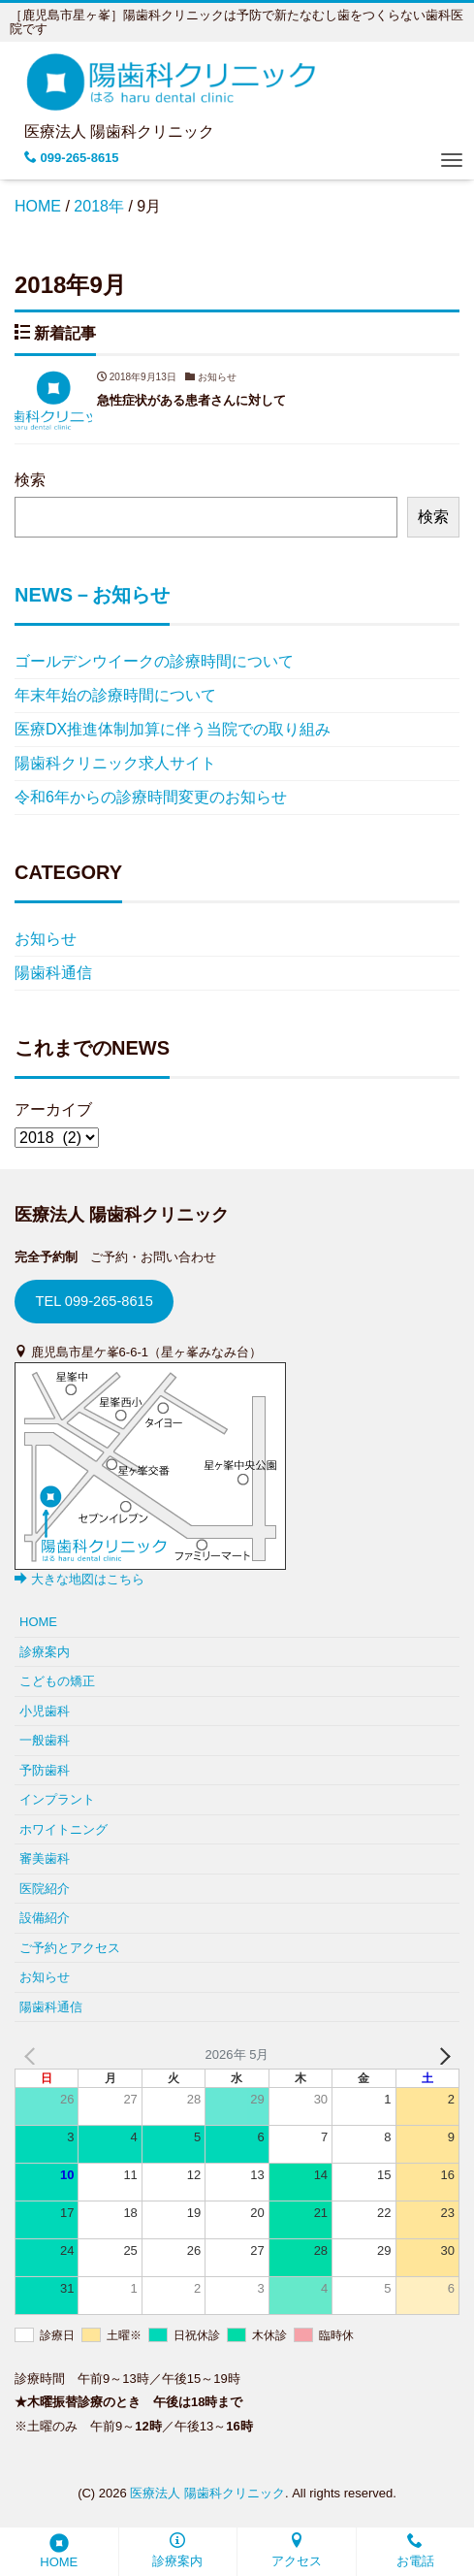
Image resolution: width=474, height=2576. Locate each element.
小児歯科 (44, 1711)
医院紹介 (44, 1888)
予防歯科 (44, 1770)
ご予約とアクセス (69, 1947)
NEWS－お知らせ (92, 594)
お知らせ (46, 938)
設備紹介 (44, 1917)
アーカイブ (53, 1109)
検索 (30, 480)
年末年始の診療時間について (115, 695)
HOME (59, 2551)
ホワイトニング (63, 1829)
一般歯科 (44, 1740)
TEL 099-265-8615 (93, 1301)
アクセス (296, 2550)
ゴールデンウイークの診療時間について (154, 661)
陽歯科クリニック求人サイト (115, 763)
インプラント (57, 1799)
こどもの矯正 (57, 1681)
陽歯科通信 (53, 972)
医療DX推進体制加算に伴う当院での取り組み (173, 729)
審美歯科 (44, 1858)
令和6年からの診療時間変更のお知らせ (151, 797)
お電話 (415, 2550)
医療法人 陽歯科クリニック (207, 2493)
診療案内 (177, 2550)
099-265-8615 (71, 157)
